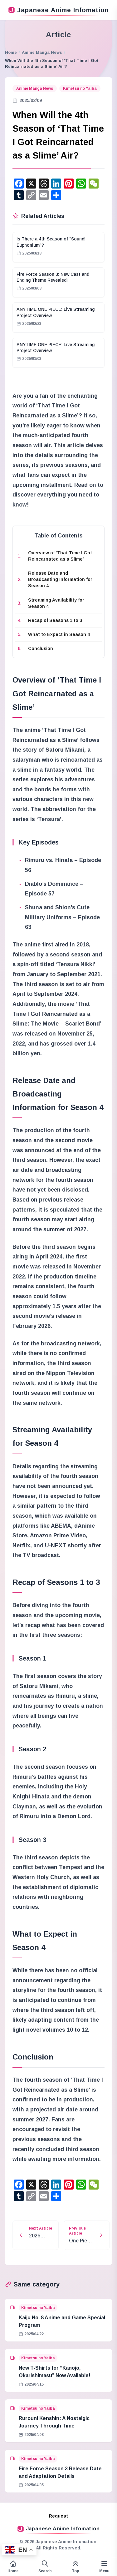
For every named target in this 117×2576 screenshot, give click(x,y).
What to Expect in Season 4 (59, 634)
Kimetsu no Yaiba (80, 88)
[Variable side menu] (104, 2566)
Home (11, 52)
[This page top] (75, 2566)
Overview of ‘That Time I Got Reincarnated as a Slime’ (60, 556)
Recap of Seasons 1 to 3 (55, 620)
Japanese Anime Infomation (58, 10)
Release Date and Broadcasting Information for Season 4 (60, 579)
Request (58, 2515)
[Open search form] (44, 2566)
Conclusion (40, 648)
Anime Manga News (42, 52)
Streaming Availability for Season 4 (56, 603)
